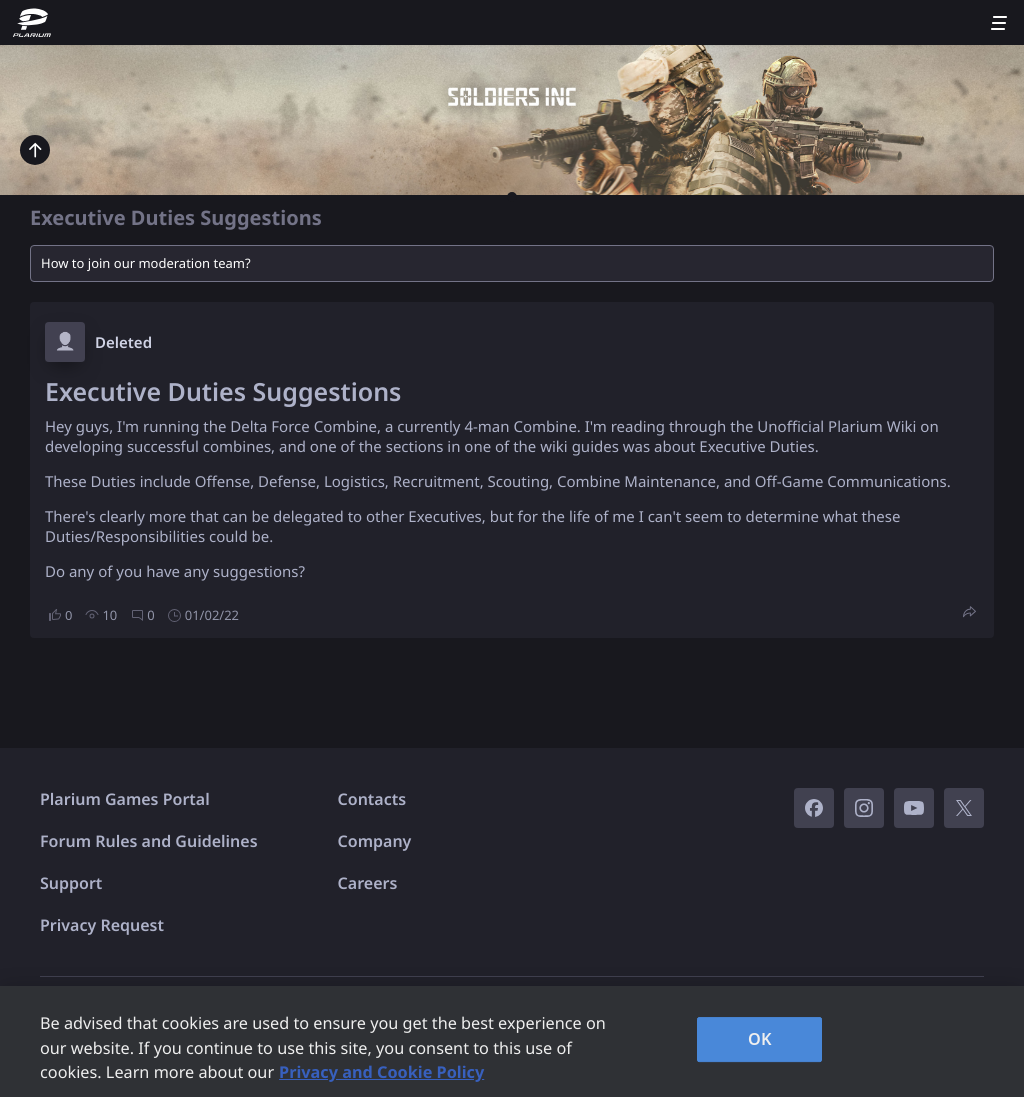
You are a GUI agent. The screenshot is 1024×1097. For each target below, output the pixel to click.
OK (760, 1039)
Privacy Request (102, 925)
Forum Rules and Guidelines (149, 841)
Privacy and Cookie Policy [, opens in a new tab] (381, 1072)
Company (375, 841)
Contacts (372, 799)
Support (71, 883)
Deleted (123, 343)
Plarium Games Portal (125, 799)
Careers (368, 883)
